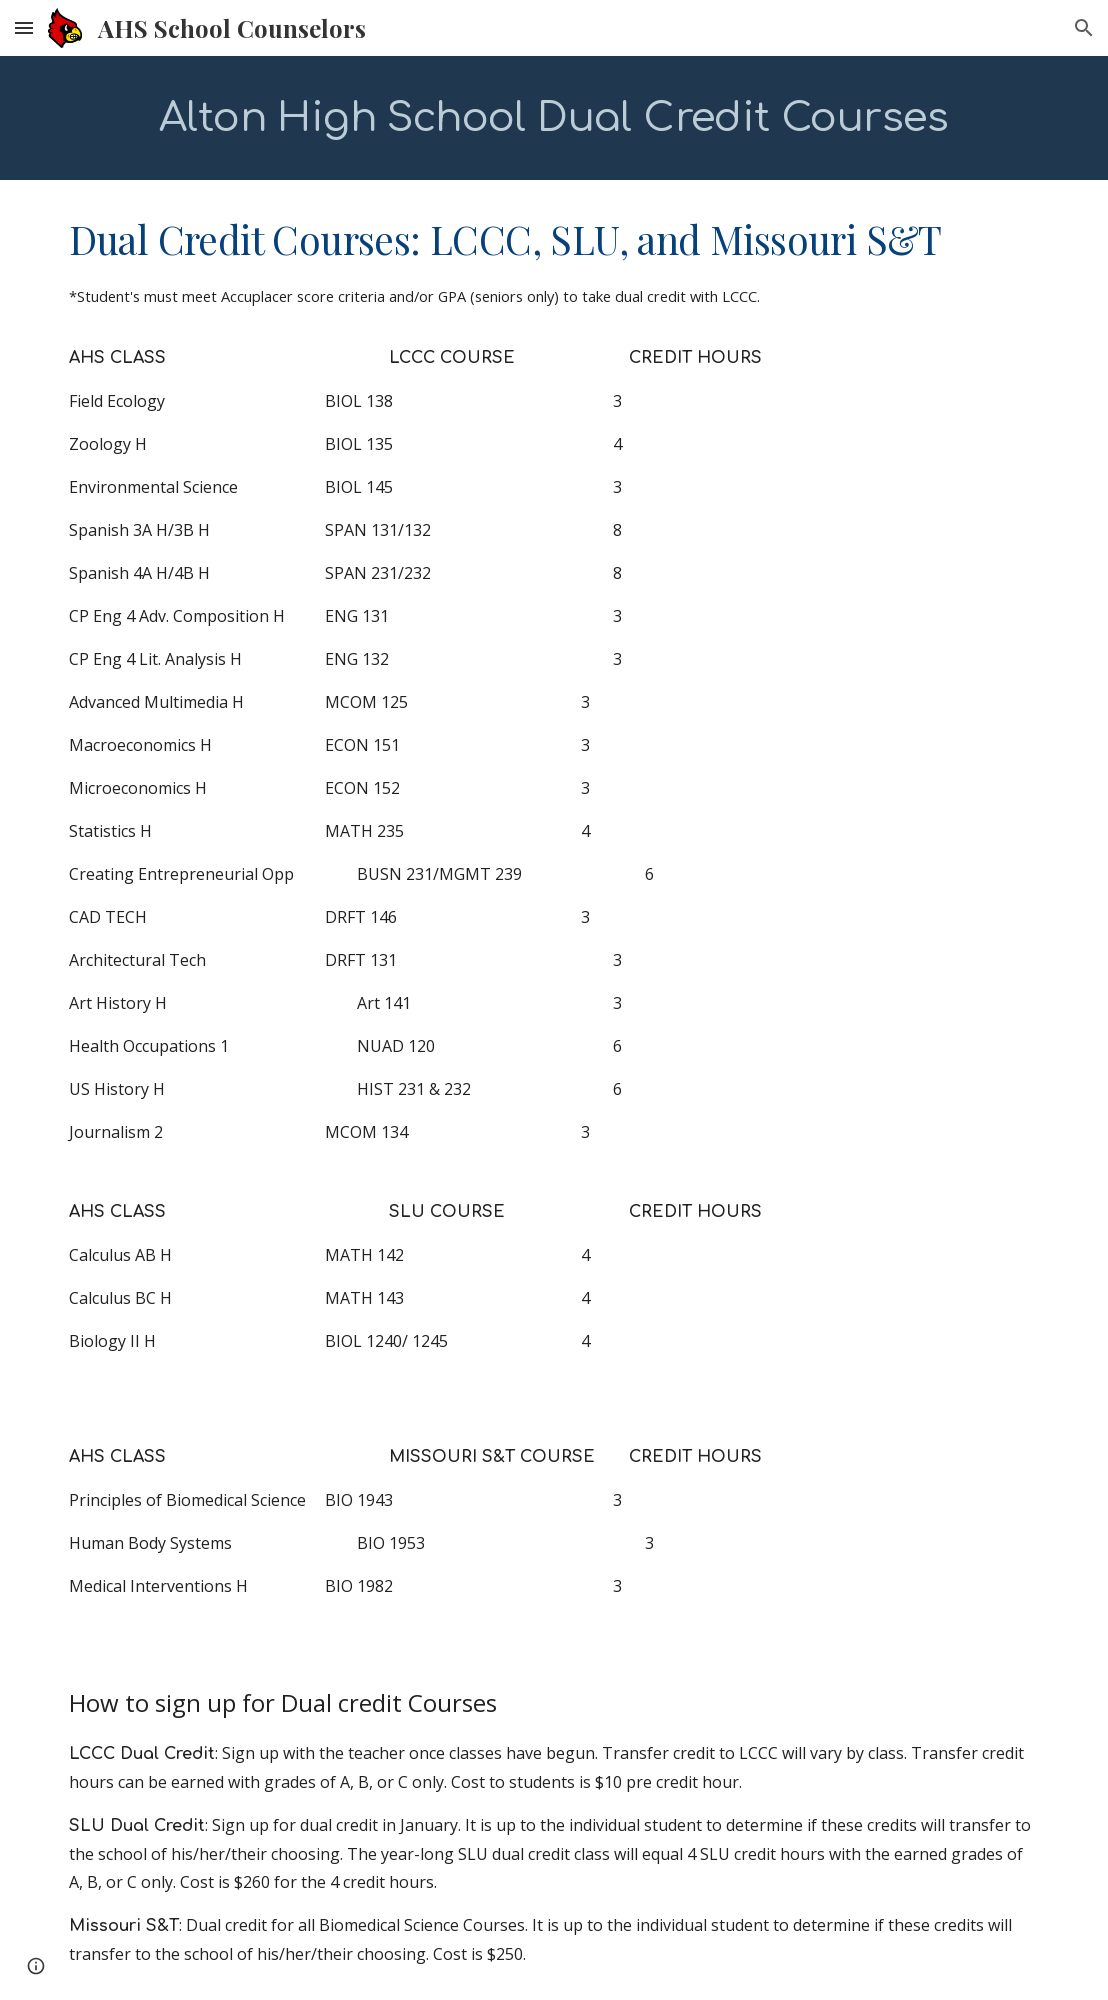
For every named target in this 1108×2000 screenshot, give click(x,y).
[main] (554, 118)
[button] (24, 27)
